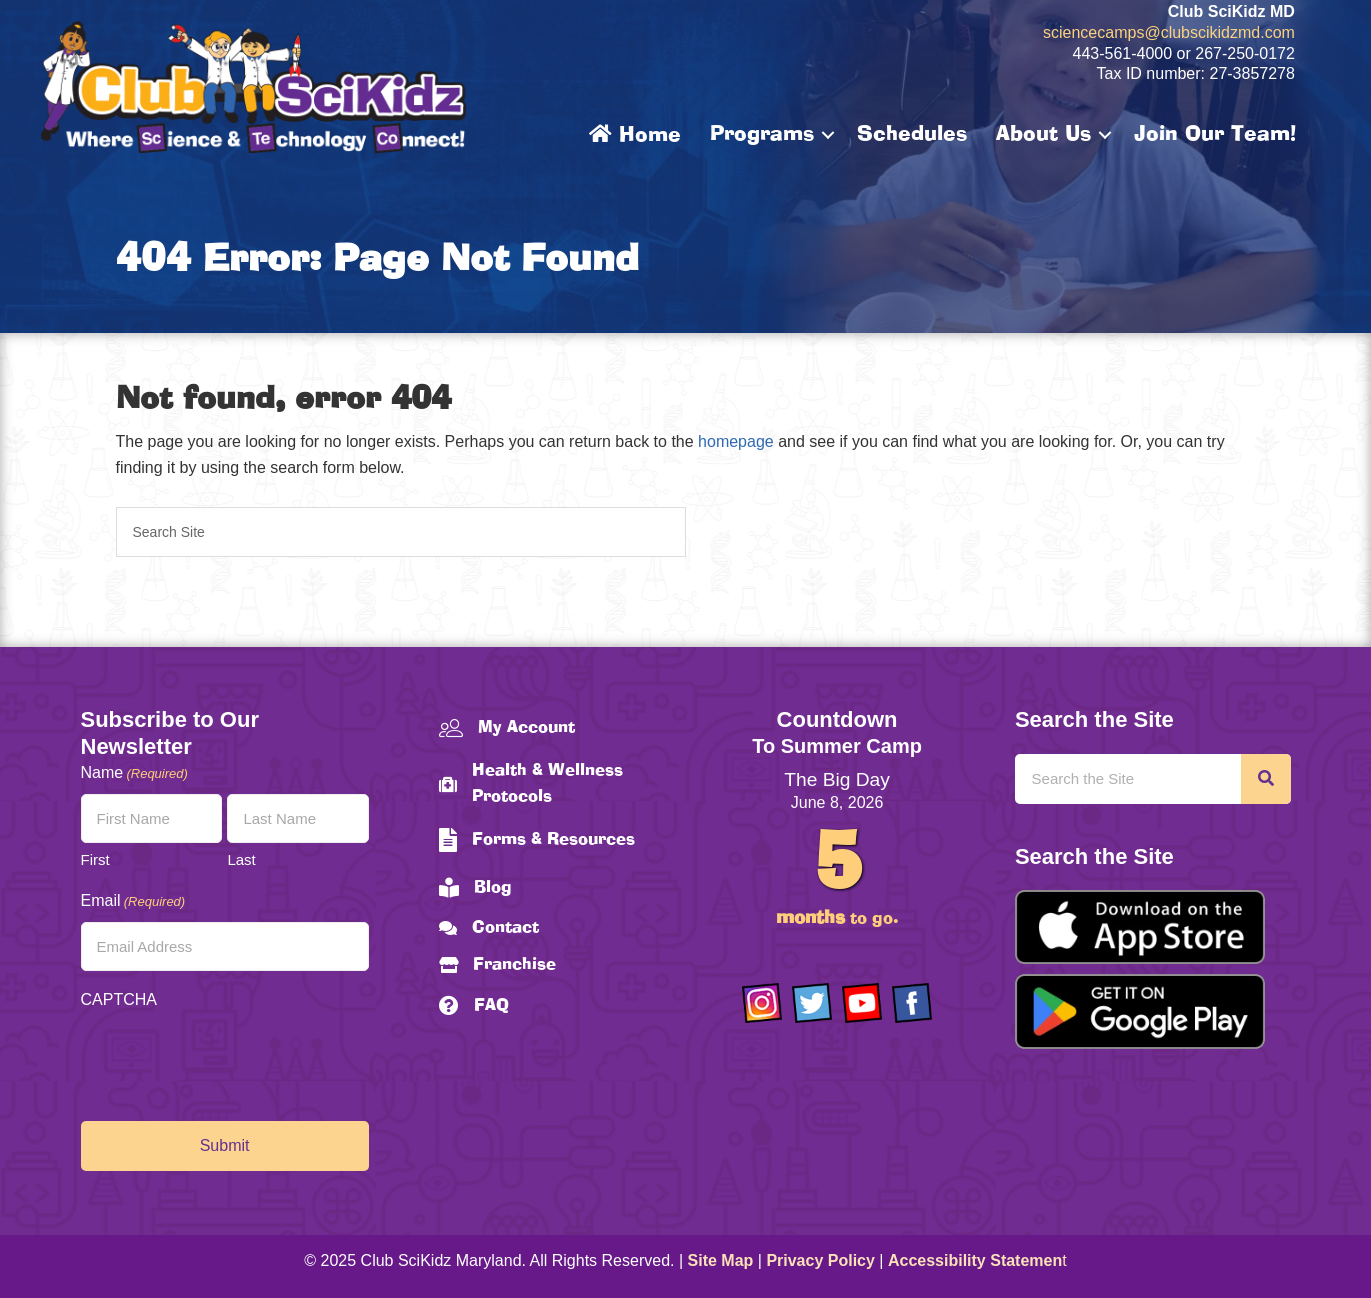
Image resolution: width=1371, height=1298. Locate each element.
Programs (762, 135)
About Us (1043, 135)
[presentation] (233, 1060)
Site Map (721, 1260)
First (95, 859)
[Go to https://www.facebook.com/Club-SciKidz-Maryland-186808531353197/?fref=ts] (912, 1003)
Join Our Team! (1215, 135)
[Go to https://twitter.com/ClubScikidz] (812, 1003)
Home (635, 135)
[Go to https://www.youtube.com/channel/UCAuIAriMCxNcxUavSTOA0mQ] (862, 1003)
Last (241, 859)
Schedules (912, 135)
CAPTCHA (119, 999)
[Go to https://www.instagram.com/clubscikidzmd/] (762, 1003)
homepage (736, 441)
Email (133, 901)
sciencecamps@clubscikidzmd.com (1169, 32)
